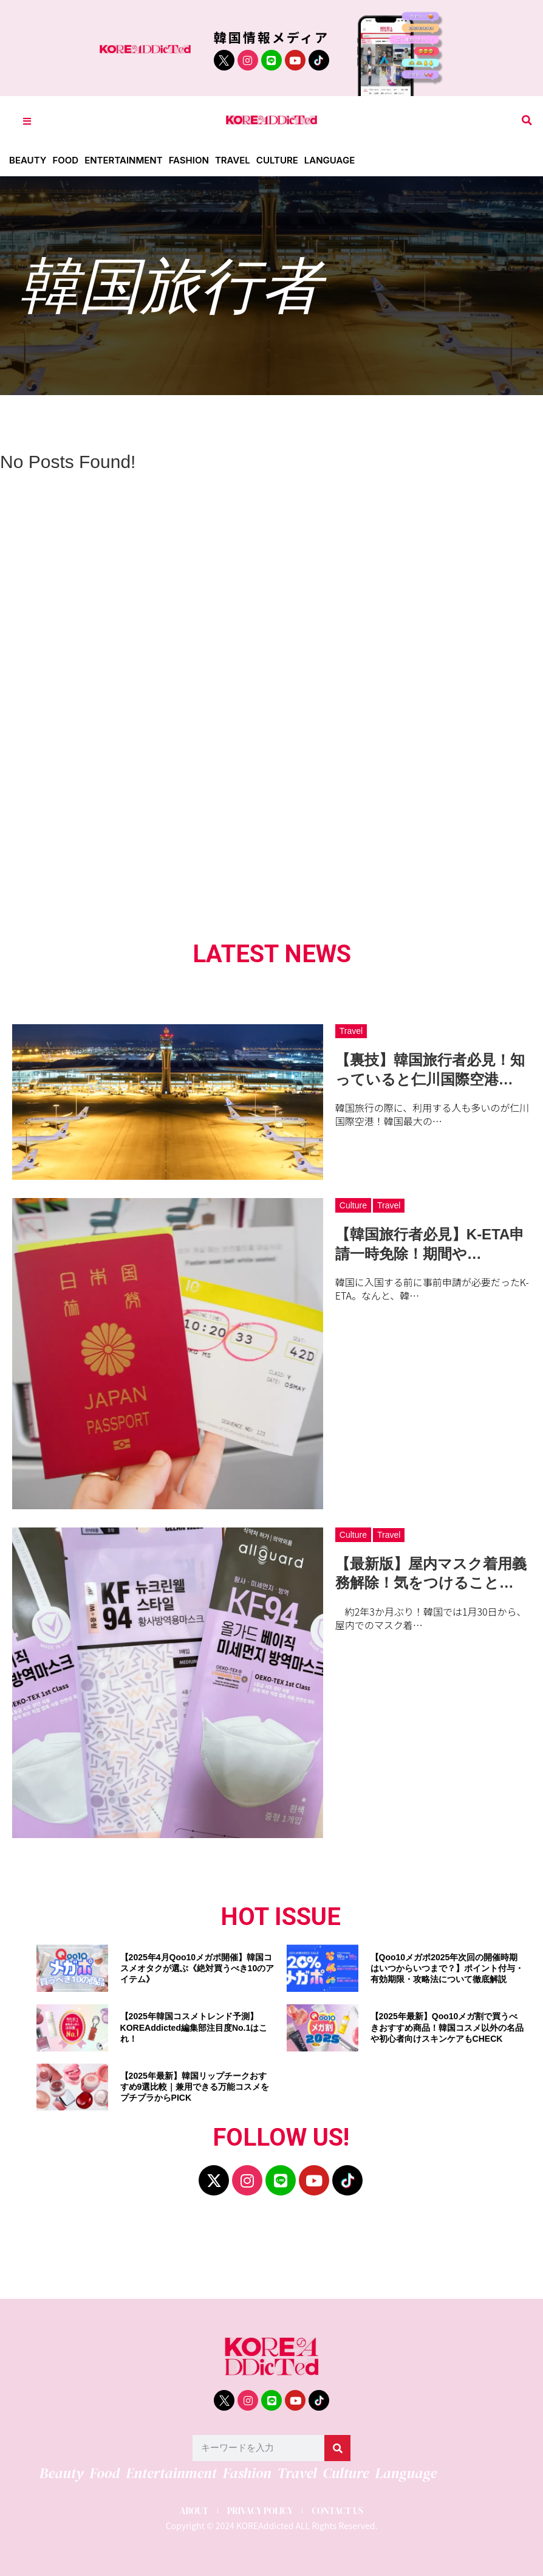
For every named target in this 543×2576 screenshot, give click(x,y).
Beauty (27, 160)
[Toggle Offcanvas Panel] (27, 120)
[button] (527, 121)
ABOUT (194, 2510)
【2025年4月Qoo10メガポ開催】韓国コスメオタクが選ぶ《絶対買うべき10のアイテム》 (197, 1968)
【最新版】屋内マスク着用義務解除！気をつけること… (431, 1573)
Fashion (189, 160)
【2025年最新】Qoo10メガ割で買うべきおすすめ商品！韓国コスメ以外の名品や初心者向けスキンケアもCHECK (447, 2027)
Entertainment (123, 160)
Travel (232, 160)
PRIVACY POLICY (260, 2510)
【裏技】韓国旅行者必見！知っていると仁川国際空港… (430, 1069)
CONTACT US (337, 2510)
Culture (277, 160)
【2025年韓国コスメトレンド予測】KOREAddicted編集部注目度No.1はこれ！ (194, 2027)
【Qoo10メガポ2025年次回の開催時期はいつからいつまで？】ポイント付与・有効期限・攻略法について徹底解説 (447, 1968)
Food (65, 160)
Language (329, 160)
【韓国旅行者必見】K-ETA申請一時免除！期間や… (430, 1243)
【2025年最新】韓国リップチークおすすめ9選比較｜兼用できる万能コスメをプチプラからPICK (195, 2086)
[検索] (337, 2448)
